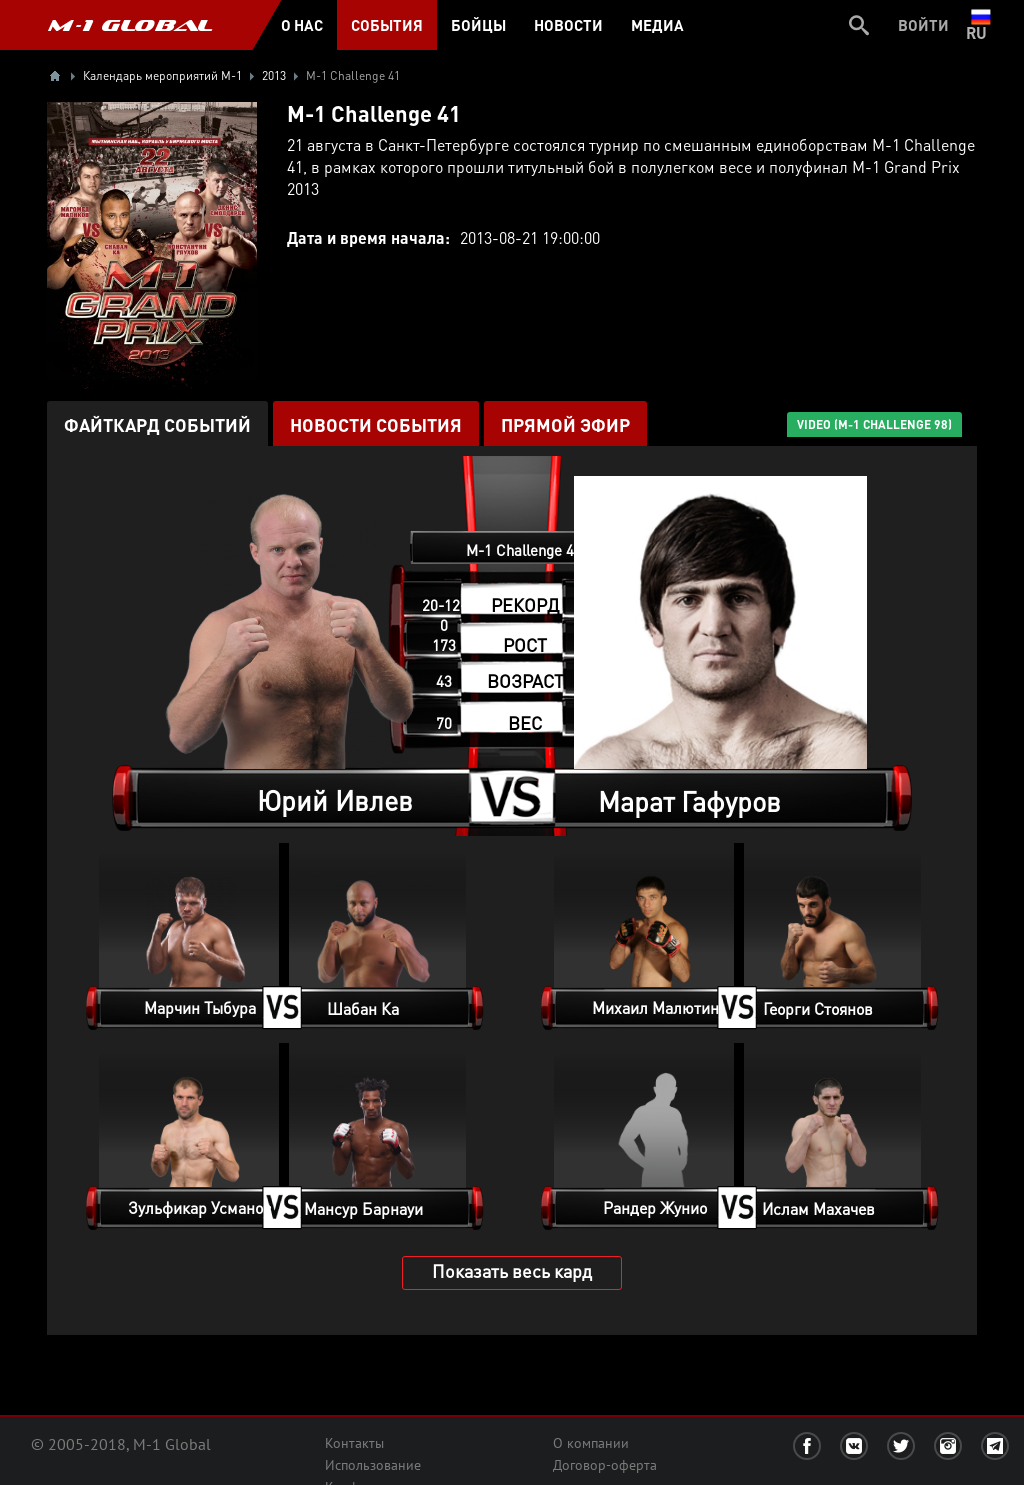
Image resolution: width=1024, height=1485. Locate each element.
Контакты (354, 1443)
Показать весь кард (512, 1270)
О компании (591, 1443)
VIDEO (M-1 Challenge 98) (874, 424)
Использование (373, 1465)
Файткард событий (157, 424)
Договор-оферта (605, 1465)
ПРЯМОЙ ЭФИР (565, 424)
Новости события (376, 424)
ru (980, 25)
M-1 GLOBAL (130, 25)
